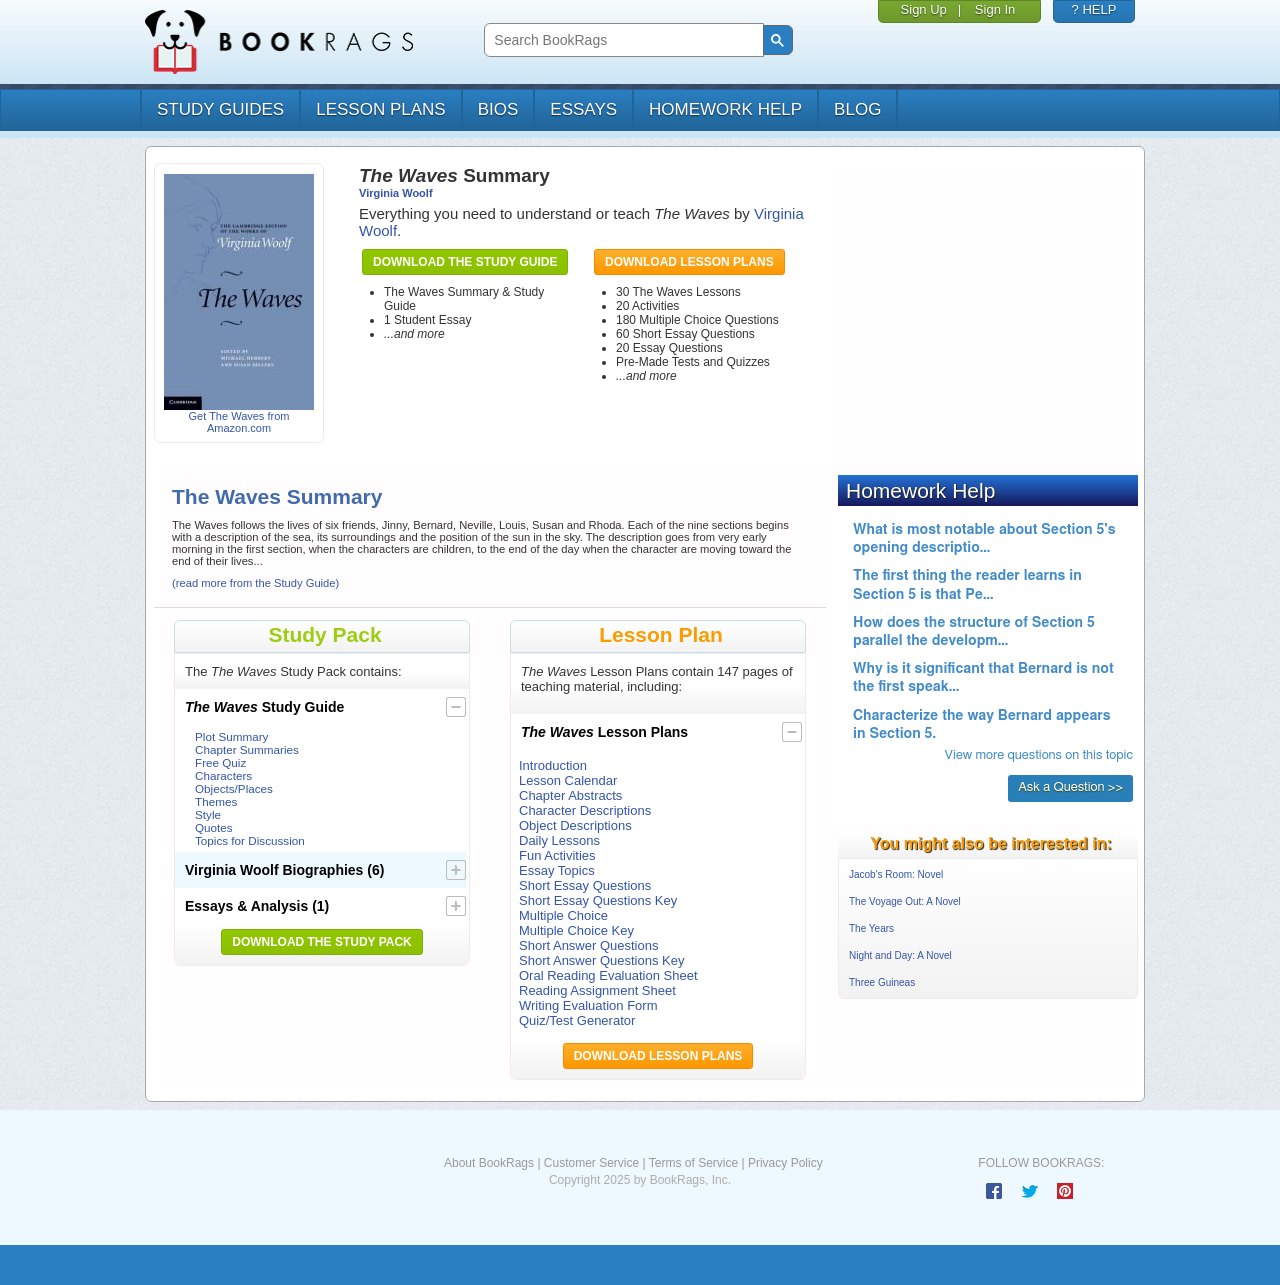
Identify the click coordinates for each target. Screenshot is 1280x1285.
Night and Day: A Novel (900, 955)
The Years (871, 928)
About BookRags (489, 1163)
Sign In (995, 9)
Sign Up (924, 9)
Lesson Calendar (568, 780)
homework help (725, 109)
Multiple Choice (563, 915)
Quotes (214, 827)
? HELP (1094, 9)
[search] (621, 40)
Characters (223, 775)
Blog (857, 109)
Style (208, 814)
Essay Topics (557, 870)
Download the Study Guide (465, 262)
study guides (220, 109)
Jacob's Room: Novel (896, 874)
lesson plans (380, 109)
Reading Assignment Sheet (597, 990)
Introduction (553, 765)
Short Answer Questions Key (601, 960)
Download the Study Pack (322, 942)
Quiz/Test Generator (577, 1020)
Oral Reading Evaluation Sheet (608, 975)
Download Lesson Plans (689, 262)
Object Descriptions (575, 825)
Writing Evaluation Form (588, 1005)
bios (498, 109)
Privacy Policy (785, 1163)
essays (583, 109)
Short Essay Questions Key (598, 900)
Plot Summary (231, 736)
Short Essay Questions (585, 885)
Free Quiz (220, 762)
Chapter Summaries (247, 749)
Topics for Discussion (250, 840)
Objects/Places (234, 788)
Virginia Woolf (396, 193)
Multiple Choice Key (576, 930)
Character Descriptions (585, 810)
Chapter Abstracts (570, 795)
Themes (216, 801)
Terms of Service (693, 1163)
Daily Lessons (559, 840)
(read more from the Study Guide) (255, 583)
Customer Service (591, 1163)
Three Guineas (882, 982)
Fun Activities (557, 855)
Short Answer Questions (588, 945)
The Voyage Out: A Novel (905, 901)
